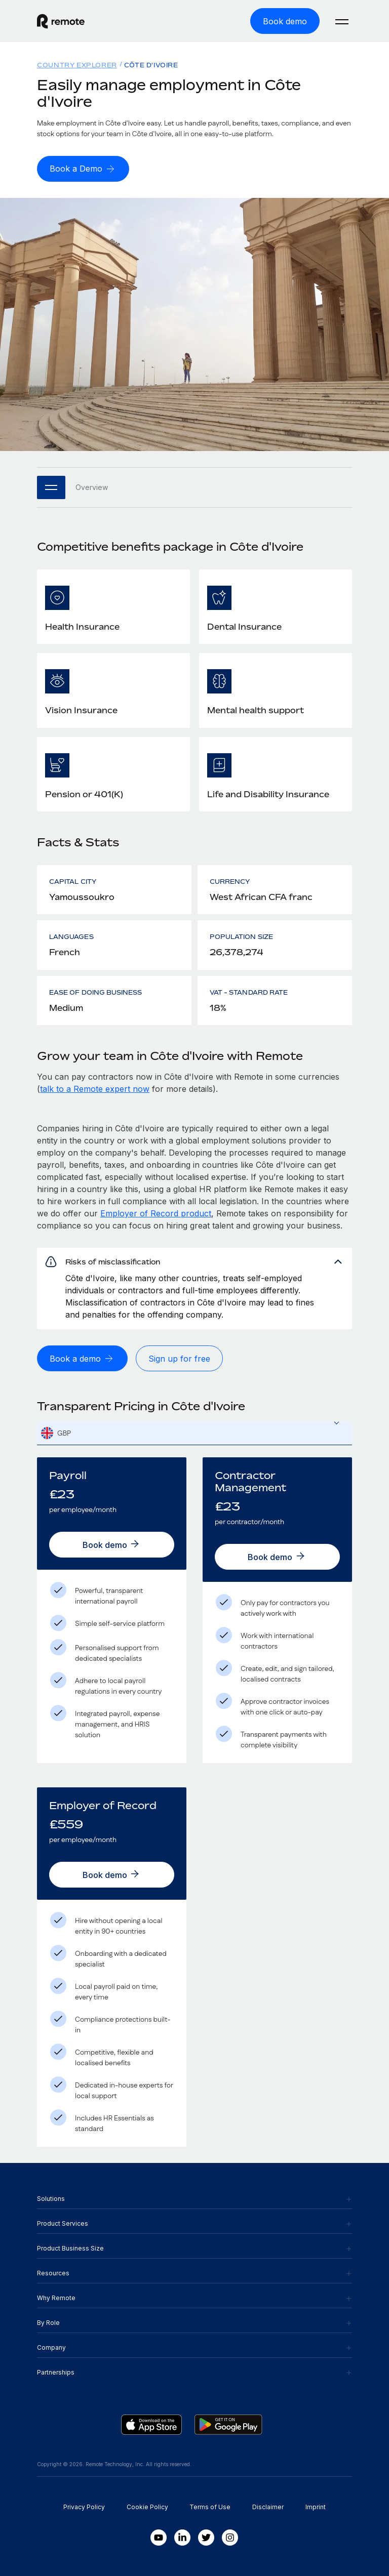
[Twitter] (206, 2537)
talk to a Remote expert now (94, 1089)
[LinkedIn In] (182, 2537)
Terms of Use (209, 2507)
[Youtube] (158, 2537)
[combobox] (194, 1433)
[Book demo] (285, 21)
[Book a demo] (82, 1358)
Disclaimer (268, 2507)
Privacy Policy (84, 2507)
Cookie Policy (147, 2507)
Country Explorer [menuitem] (77, 65)
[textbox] (194, 1433)
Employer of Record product (155, 1213)
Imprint (315, 2507)
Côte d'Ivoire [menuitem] (151, 65)
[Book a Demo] (83, 169)
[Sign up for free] (179, 1358)
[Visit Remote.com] (61, 21)
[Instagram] (230, 2537)
